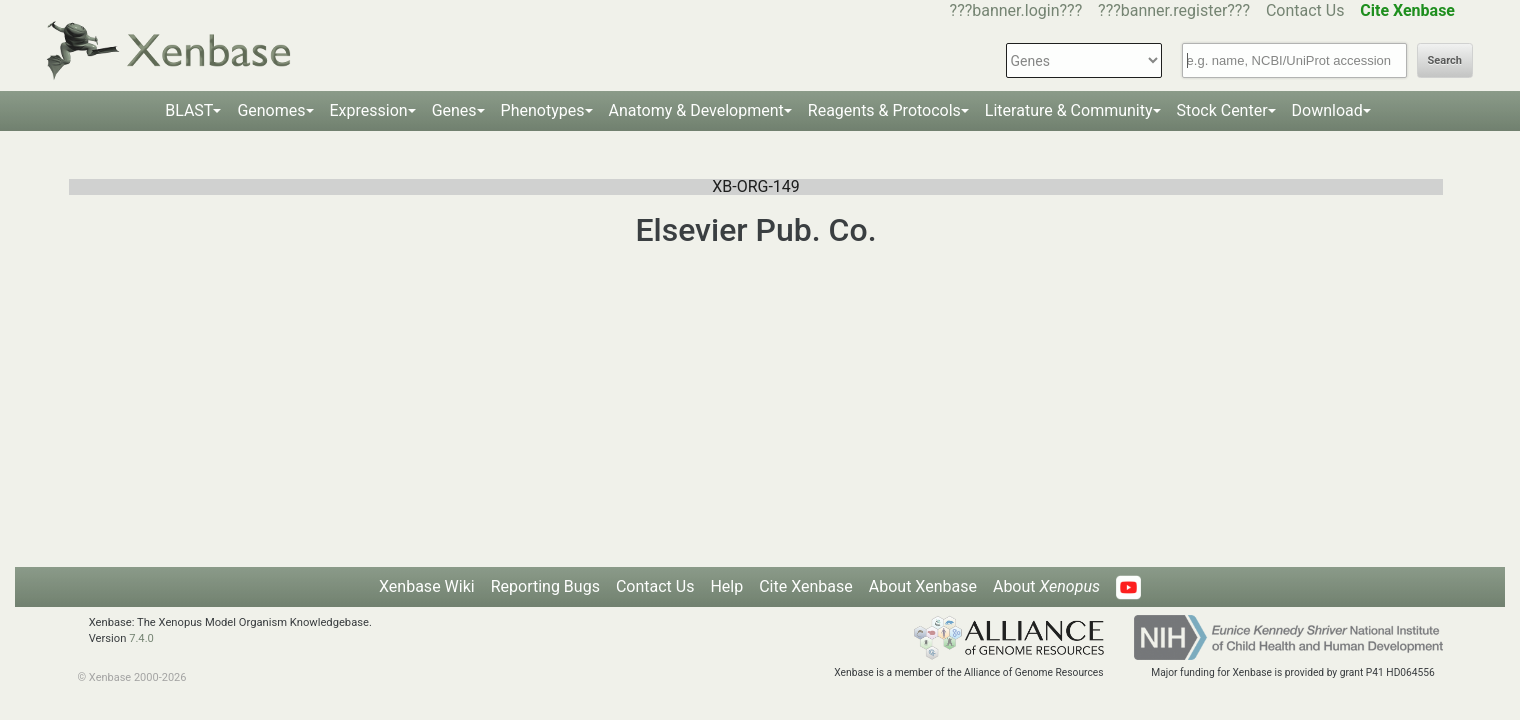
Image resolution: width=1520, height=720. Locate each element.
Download (1327, 110)
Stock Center (1222, 110)
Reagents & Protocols (884, 110)
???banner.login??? (1016, 10)
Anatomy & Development (696, 110)
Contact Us (1305, 10)
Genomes (271, 110)
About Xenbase (923, 586)
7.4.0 (141, 638)
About (1046, 586)
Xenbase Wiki (427, 586)
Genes (454, 110)
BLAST (189, 110)
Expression (369, 110)
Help (726, 586)
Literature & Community (1069, 110)
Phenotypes (543, 110)
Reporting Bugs (545, 586)
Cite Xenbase (806, 586)
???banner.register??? (1174, 10)
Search (1445, 60)
